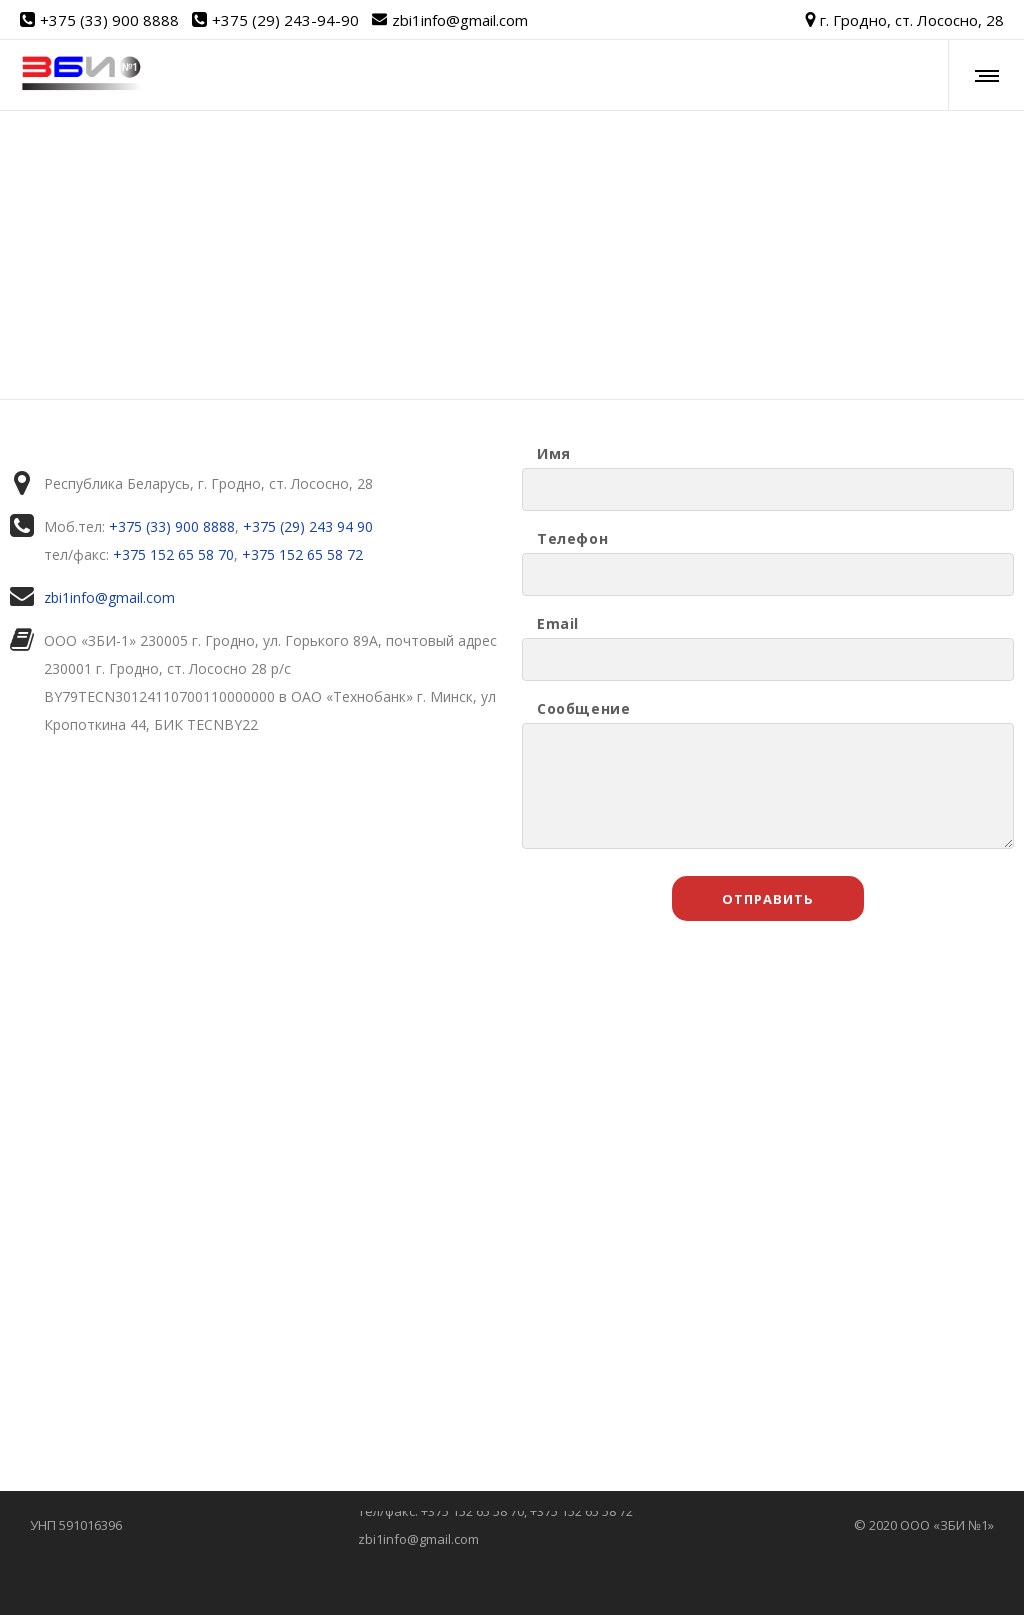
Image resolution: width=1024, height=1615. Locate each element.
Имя (554, 454)
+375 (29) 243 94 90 (308, 526)
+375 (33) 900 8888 (109, 20)
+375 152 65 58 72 (302, 554)
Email (558, 624)
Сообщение (583, 709)
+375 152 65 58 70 (173, 554)
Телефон (572, 539)
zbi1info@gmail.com (460, 20)
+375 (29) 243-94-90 (285, 20)
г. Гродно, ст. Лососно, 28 (903, 20)
